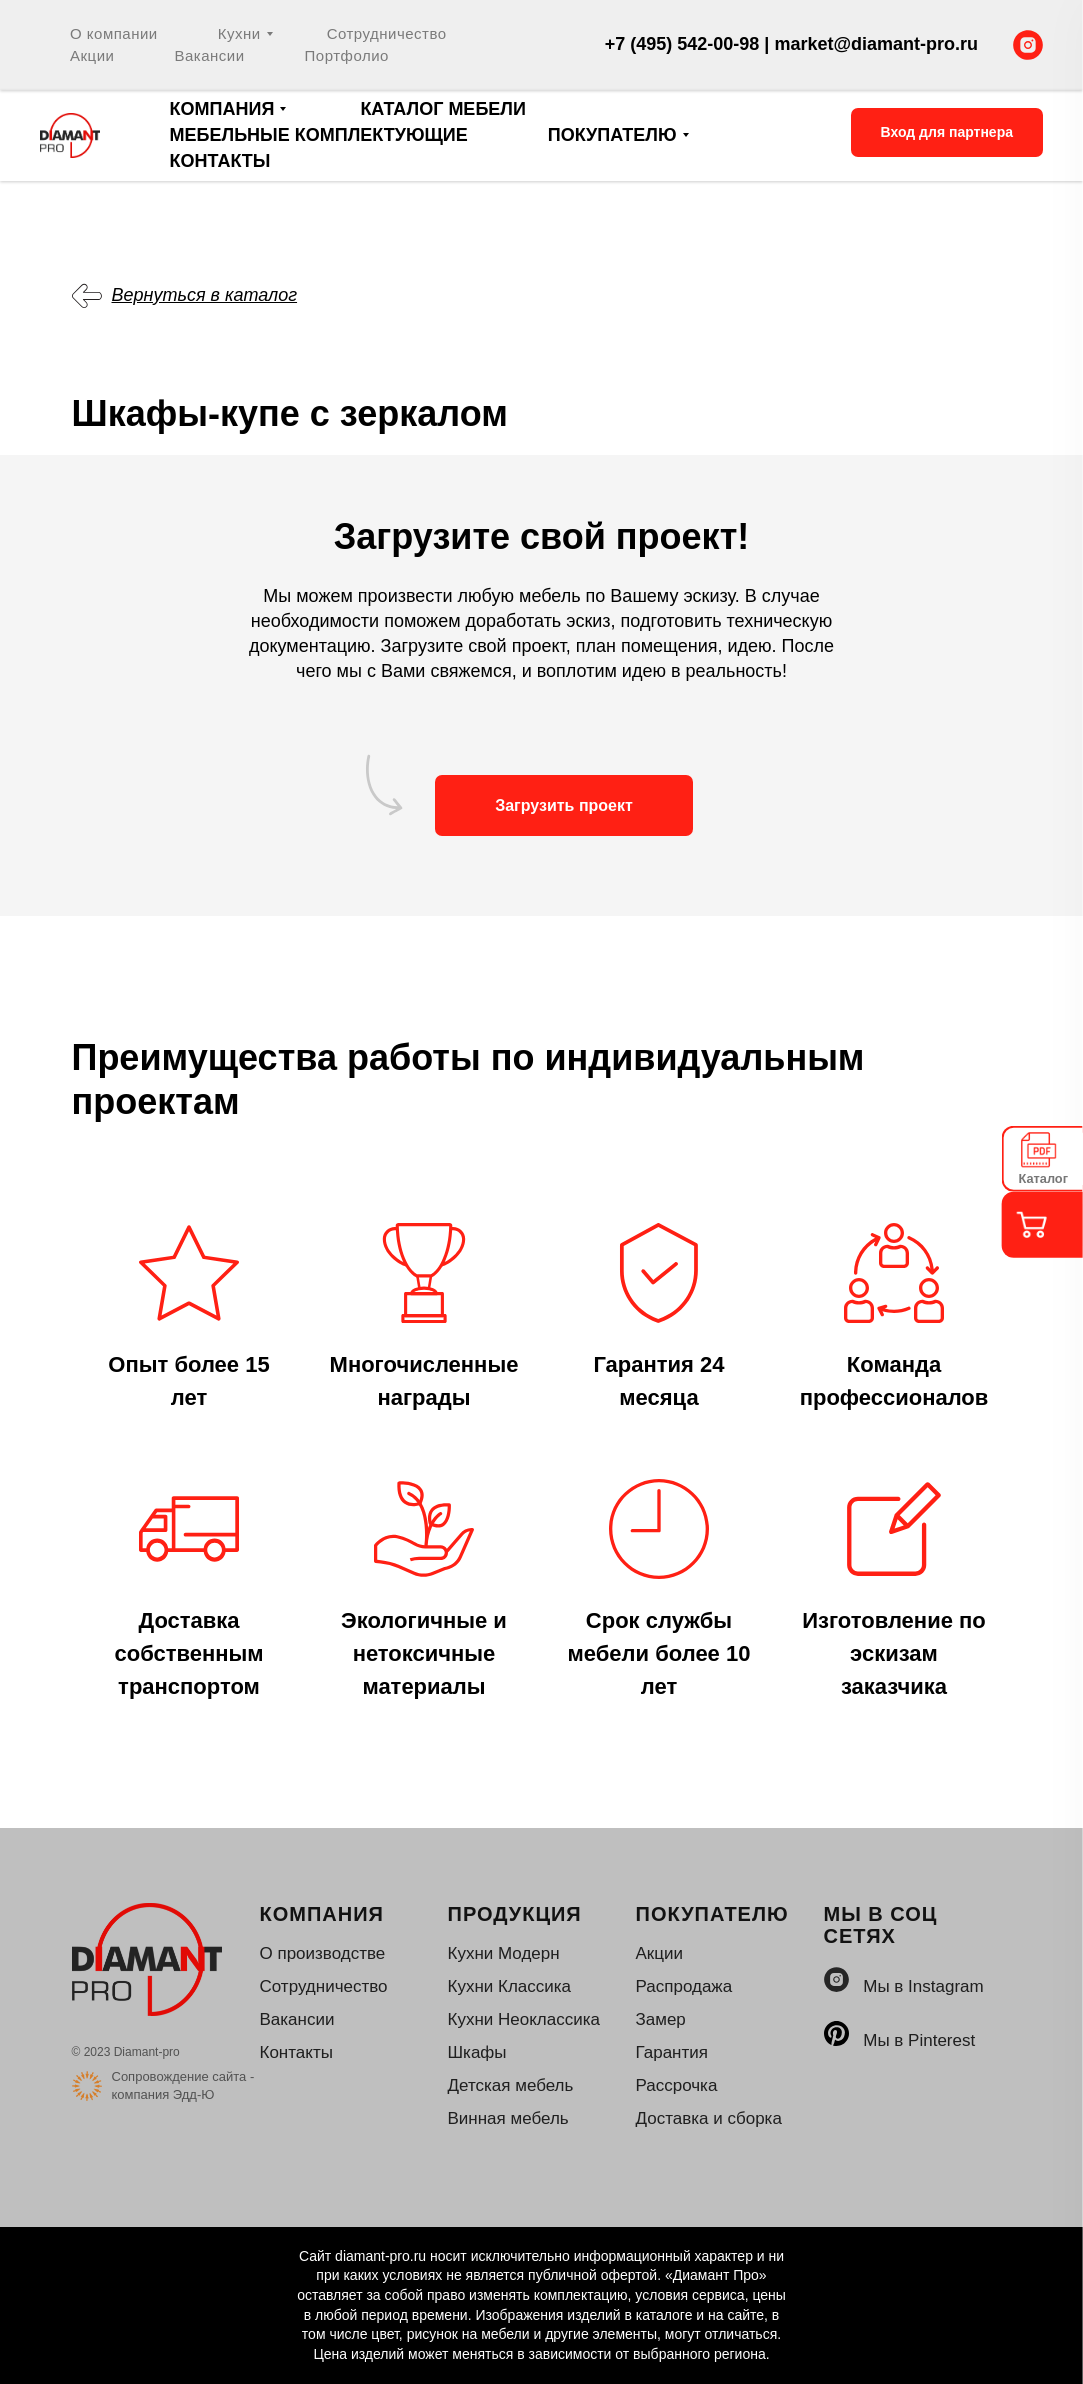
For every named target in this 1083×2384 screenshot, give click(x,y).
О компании (114, 33)
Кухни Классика (510, 1986)
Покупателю (612, 135)
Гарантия (672, 2052)
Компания (222, 109)
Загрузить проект (564, 805)
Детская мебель (511, 2085)
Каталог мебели (443, 109)
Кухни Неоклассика (524, 2019)
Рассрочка (677, 2085)
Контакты (220, 161)
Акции (92, 55)
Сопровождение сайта (179, 2076)
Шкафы (477, 2052)
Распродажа (684, 1986)
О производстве (323, 1953)
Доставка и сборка (709, 2118)
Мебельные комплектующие (319, 135)
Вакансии (209, 55)
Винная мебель (508, 2118)
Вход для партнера (947, 132)
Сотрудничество (387, 33)
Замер (661, 2019)
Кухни (239, 33)
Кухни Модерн (504, 1953)
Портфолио (347, 55)
